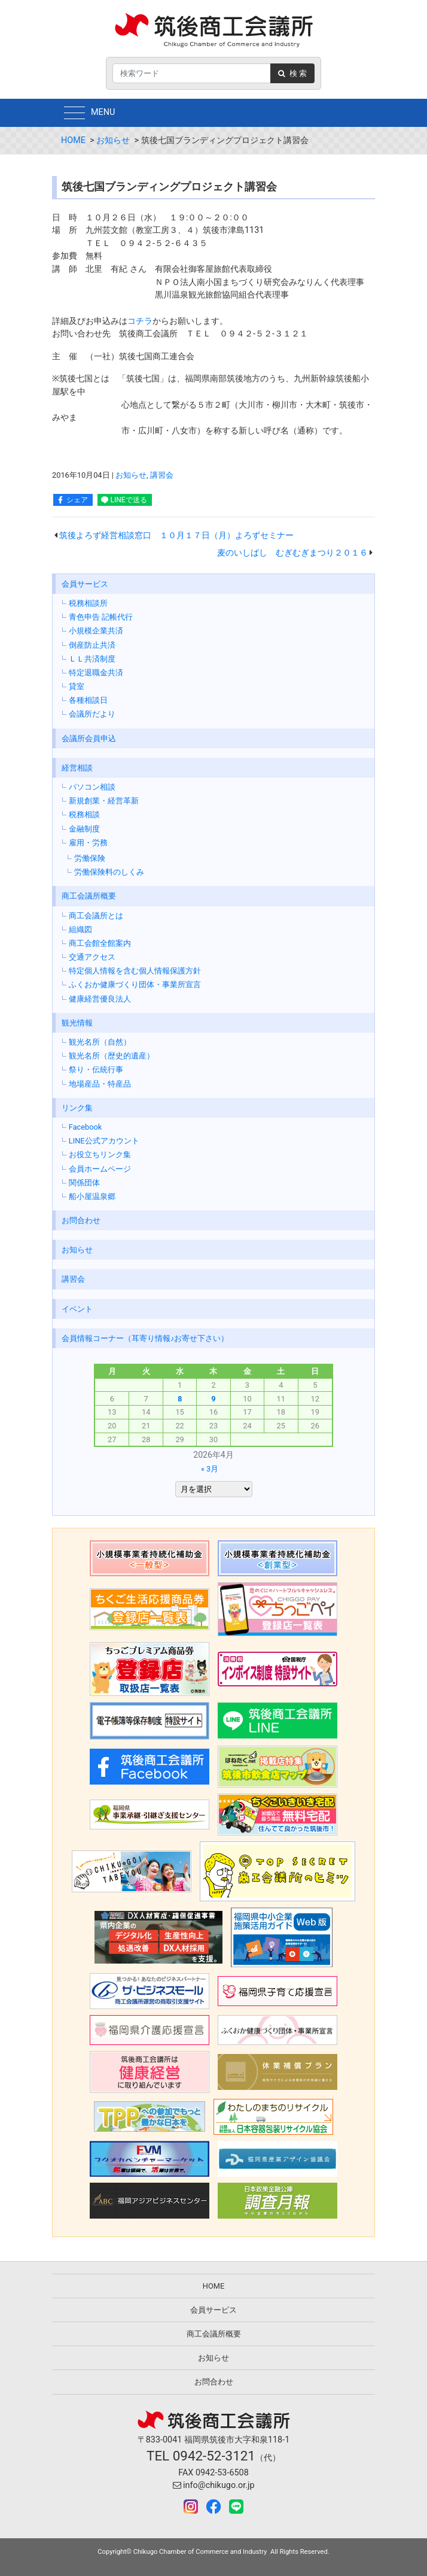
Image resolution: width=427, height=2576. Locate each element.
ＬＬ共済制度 (92, 658)
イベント (77, 1308)
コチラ (139, 321)
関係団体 (84, 1182)
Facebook (85, 1126)
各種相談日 (88, 700)
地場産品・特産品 (100, 1083)
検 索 (292, 73)
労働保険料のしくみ (109, 871)
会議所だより (92, 713)
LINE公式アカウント (104, 1140)
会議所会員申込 (89, 738)
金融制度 (84, 828)
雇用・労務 (88, 842)
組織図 (80, 929)
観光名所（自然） (100, 1041)
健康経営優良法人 (100, 998)
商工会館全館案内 (100, 943)
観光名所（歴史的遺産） (111, 1055)
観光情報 (77, 1022)
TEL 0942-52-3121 (201, 2455)
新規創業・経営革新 (104, 800)
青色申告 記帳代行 (101, 616)
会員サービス (85, 583)
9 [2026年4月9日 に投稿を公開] (213, 1398)
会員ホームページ (100, 1168)
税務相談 (84, 814)
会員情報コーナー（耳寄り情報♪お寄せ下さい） (145, 1338)
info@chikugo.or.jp (214, 2485)
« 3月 (209, 1468)
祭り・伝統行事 (96, 1069)
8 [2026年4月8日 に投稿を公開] (180, 1398)
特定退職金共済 (96, 672)
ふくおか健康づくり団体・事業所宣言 (135, 984)
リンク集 (77, 1107)
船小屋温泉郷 (92, 1196)
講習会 (161, 475)
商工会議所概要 (89, 895)
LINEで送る (129, 500)
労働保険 (89, 858)
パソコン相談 (92, 786)
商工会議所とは (96, 915)
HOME (73, 140)
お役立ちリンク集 (100, 1154)
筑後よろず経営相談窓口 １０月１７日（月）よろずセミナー (176, 535)
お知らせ (113, 140)
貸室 (76, 686)
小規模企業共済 (96, 630)
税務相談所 (88, 603)
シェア (77, 500)
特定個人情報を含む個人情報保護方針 (135, 970)
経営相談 (77, 767)
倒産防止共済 (92, 645)
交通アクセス (92, 956)
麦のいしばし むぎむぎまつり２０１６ (292, 553)
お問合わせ (81, 1220)
